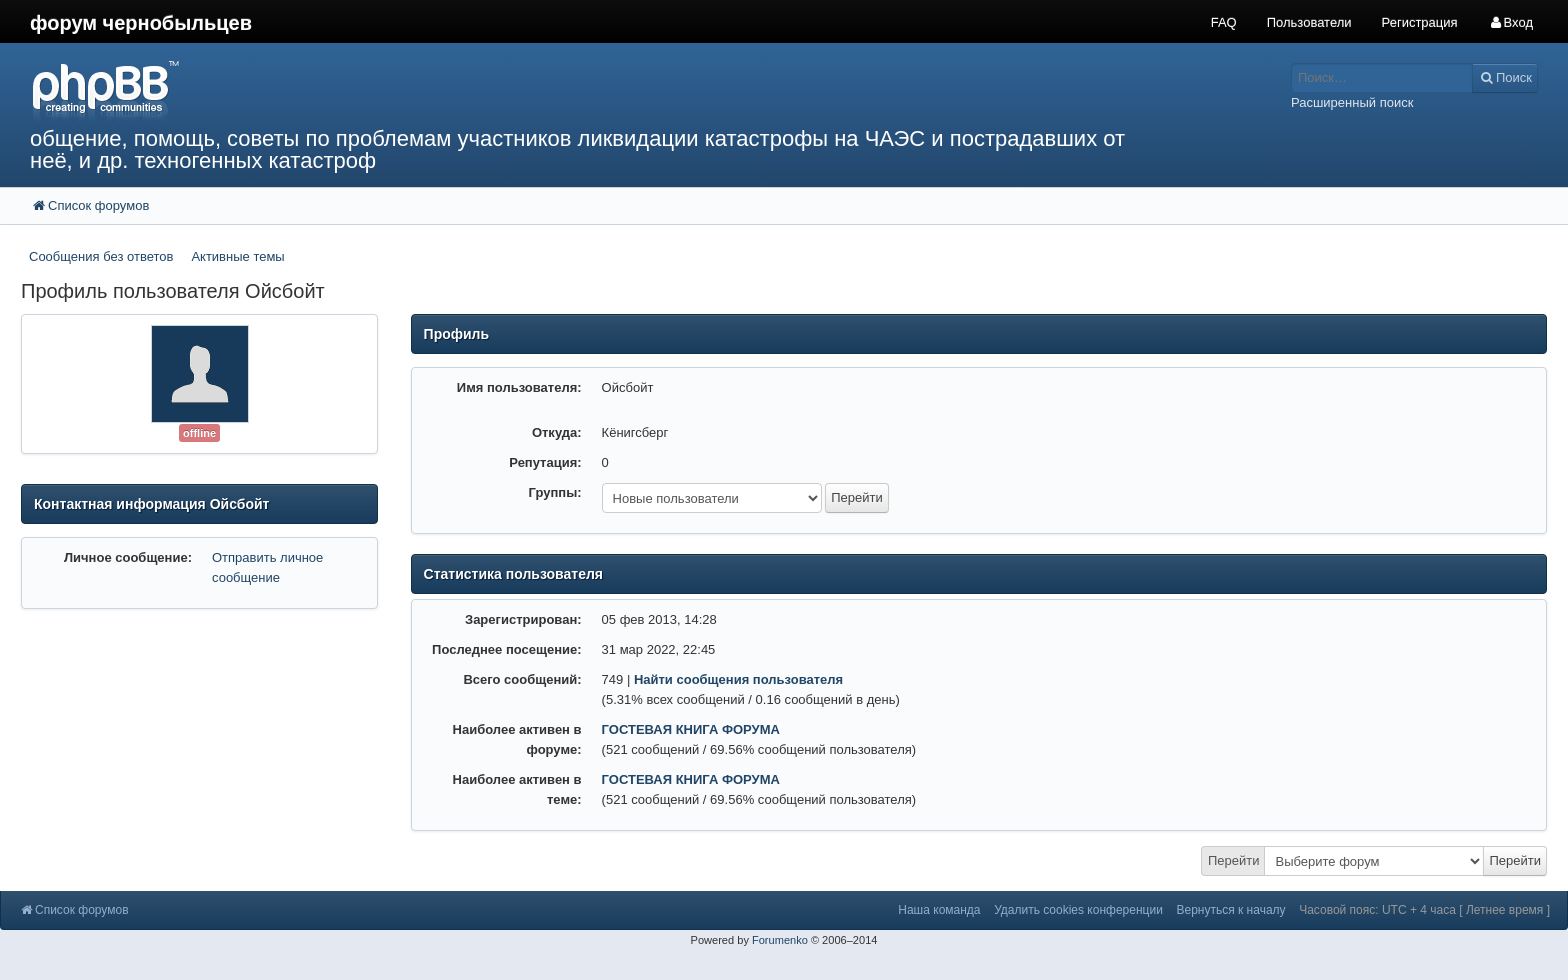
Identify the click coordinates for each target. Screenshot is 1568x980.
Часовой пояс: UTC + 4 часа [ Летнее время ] (1424, 910)
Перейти (1234, 860)
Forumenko (780, 940)
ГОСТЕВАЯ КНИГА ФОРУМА (691, 729)
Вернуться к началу (1230, 910)
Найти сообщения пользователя (738, 679)
